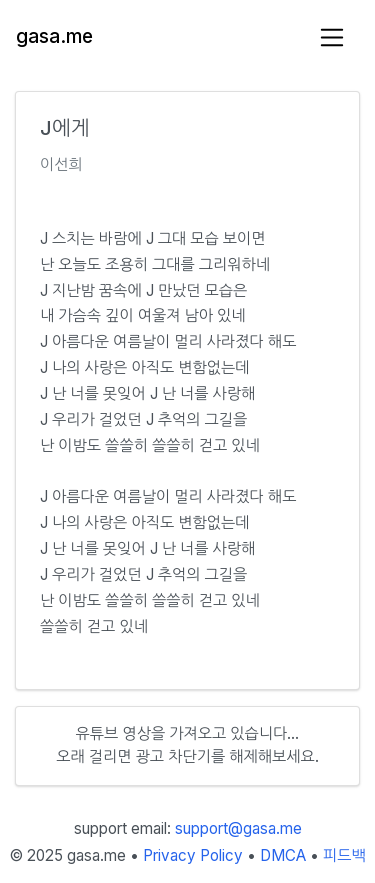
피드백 (344, 855)
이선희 (61, 164)
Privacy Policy (193, 855)
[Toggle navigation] (332, 37)
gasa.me (54, 36)
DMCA (283, 855)
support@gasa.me (238, 828)
